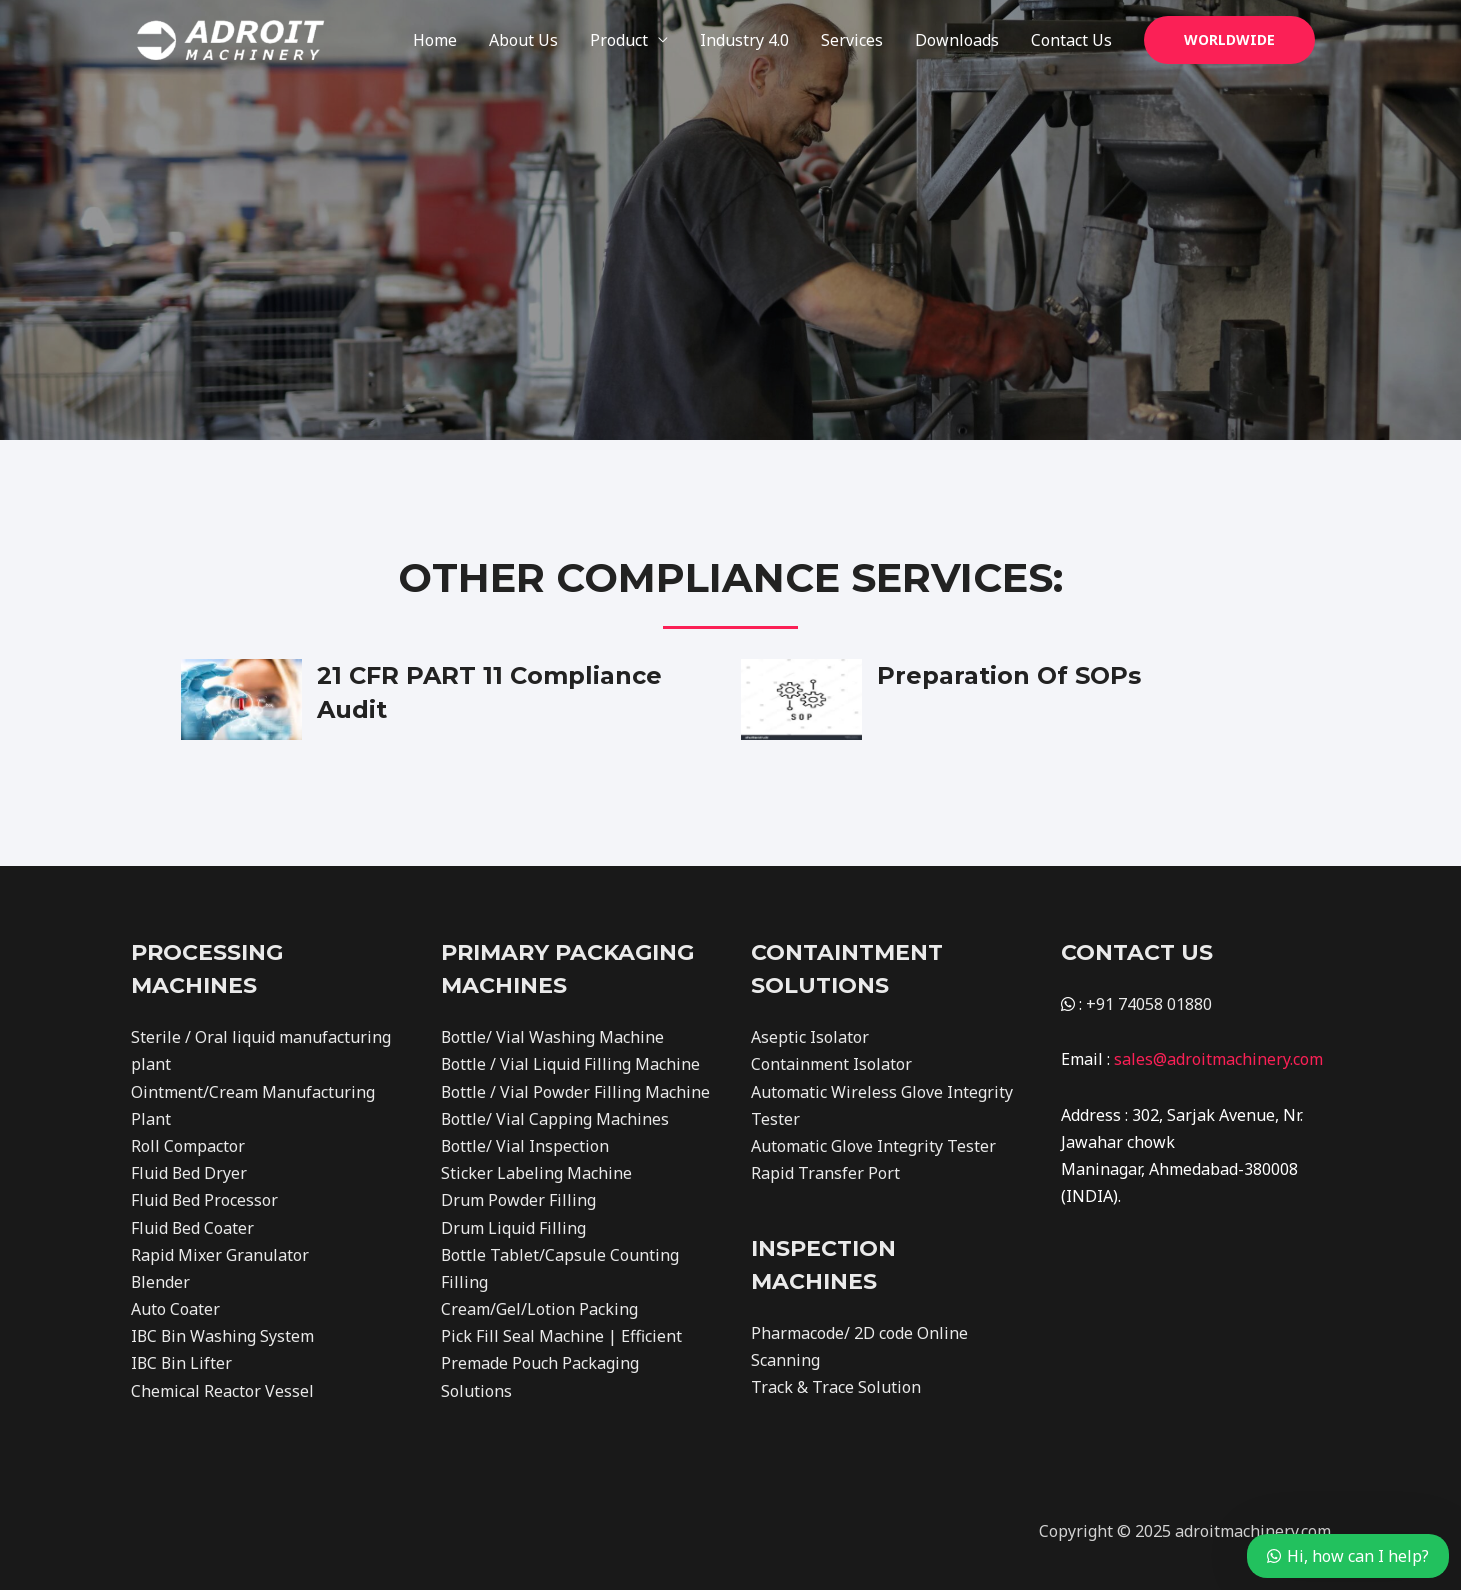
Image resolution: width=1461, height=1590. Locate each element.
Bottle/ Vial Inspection (525, 1146)
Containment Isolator (831, 1064)
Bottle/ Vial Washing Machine (553, 1037)
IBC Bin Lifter (182, 1363)
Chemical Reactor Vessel (222, 1391)
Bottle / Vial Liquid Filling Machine (571, 1064)
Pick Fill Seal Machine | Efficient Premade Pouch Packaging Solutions (561, 1363)
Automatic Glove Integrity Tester (873, 1146)
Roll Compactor (188, 1146)
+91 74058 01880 (1149, 1004)
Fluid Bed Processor (205, 1200)
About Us (523, 40)
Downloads (957, 40)
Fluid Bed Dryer (189, 1173)
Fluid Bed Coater (193, 1228)
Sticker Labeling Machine (536, 1173)
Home (435, 40)
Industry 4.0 (744, 40)
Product (619, 40)
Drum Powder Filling (518, 1200)
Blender (161, 1282)
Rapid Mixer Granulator (220, 1255)
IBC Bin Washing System (223, 1336)
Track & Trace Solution (836, 1387)
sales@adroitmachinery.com (1218, 1059)
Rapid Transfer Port (825, 1173)
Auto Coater (175, 1309)
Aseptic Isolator (810, 1037)
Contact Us (1071, 40)
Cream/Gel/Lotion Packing (539, 1309)
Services (852, 40)
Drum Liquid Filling (513, 1228)
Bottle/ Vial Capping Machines (555, 1119)
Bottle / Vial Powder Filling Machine (576, 1092)
